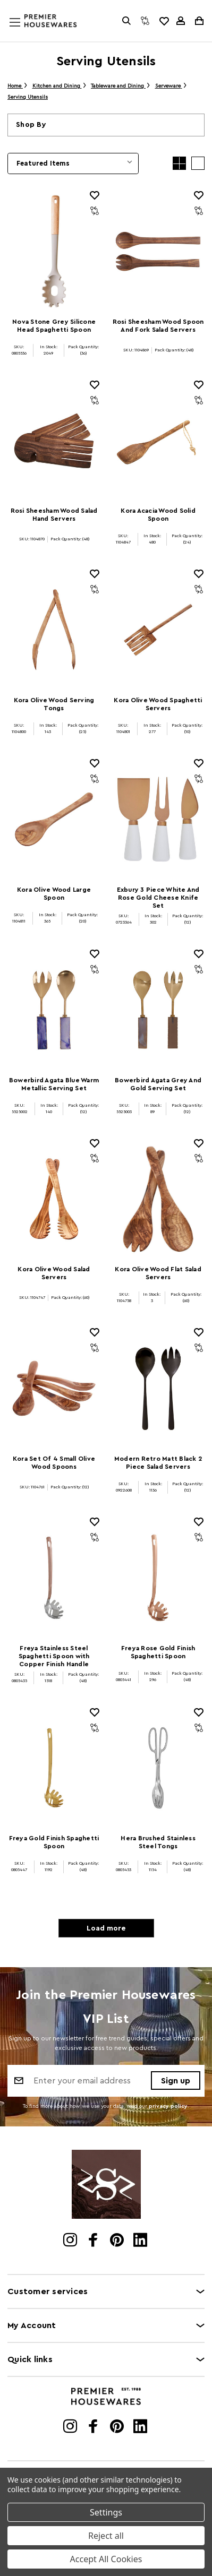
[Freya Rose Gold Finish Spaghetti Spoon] (158, 1578)
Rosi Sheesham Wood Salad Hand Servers (54, 514)
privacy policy (168, 2106)
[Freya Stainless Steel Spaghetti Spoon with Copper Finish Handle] (54, 1578)
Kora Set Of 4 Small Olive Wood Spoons (54, 1462)
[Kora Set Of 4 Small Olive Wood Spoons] (54, 1388)
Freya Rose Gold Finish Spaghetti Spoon (158, 1652)
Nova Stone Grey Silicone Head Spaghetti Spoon (54, 325)
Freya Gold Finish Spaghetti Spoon (54, 1842)
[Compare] (145, 21)
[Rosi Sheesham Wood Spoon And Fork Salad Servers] (158, 251)
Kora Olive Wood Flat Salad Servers (158, 1273)
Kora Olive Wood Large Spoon (54, 893)
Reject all (106, 2535)
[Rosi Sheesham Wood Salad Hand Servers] (54, 441)
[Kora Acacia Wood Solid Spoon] (158, 441)
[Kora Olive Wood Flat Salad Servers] (158, 1199)
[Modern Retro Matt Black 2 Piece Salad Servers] (158, 1388)
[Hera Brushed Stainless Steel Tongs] (158, 1768)
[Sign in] (180, 20)
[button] (106, 125)
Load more (106, 1928)
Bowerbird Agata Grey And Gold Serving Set (158, 1084)
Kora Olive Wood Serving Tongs (54, 704)
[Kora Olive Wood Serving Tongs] (54, 630)
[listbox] (73, 163)
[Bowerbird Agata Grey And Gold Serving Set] (158, 1010)
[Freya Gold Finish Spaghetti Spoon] (54, 1768)
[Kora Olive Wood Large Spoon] (54, 819)
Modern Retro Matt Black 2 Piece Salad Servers (158, 1462)
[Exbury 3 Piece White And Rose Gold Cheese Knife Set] (158, 819)
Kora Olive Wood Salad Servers (54, 1273)
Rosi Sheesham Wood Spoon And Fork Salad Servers (158, 325)
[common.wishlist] (163, 20)
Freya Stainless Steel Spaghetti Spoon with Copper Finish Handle (54, 1656)
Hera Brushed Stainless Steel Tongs (158, 1842)
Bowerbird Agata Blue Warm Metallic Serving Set (54, 1084)
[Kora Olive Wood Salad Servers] (54, 1199)
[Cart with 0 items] (198, 20)
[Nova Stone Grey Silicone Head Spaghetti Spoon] (54, 251)
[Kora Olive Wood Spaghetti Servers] (158, 630)
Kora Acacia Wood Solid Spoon (158, 514)
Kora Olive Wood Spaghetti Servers (158, 704)
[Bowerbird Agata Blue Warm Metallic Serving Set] (54, 1010)
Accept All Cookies (106, 2559)
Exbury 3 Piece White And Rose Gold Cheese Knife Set (158, 897)
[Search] (126, 20)
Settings (106, 2512)
